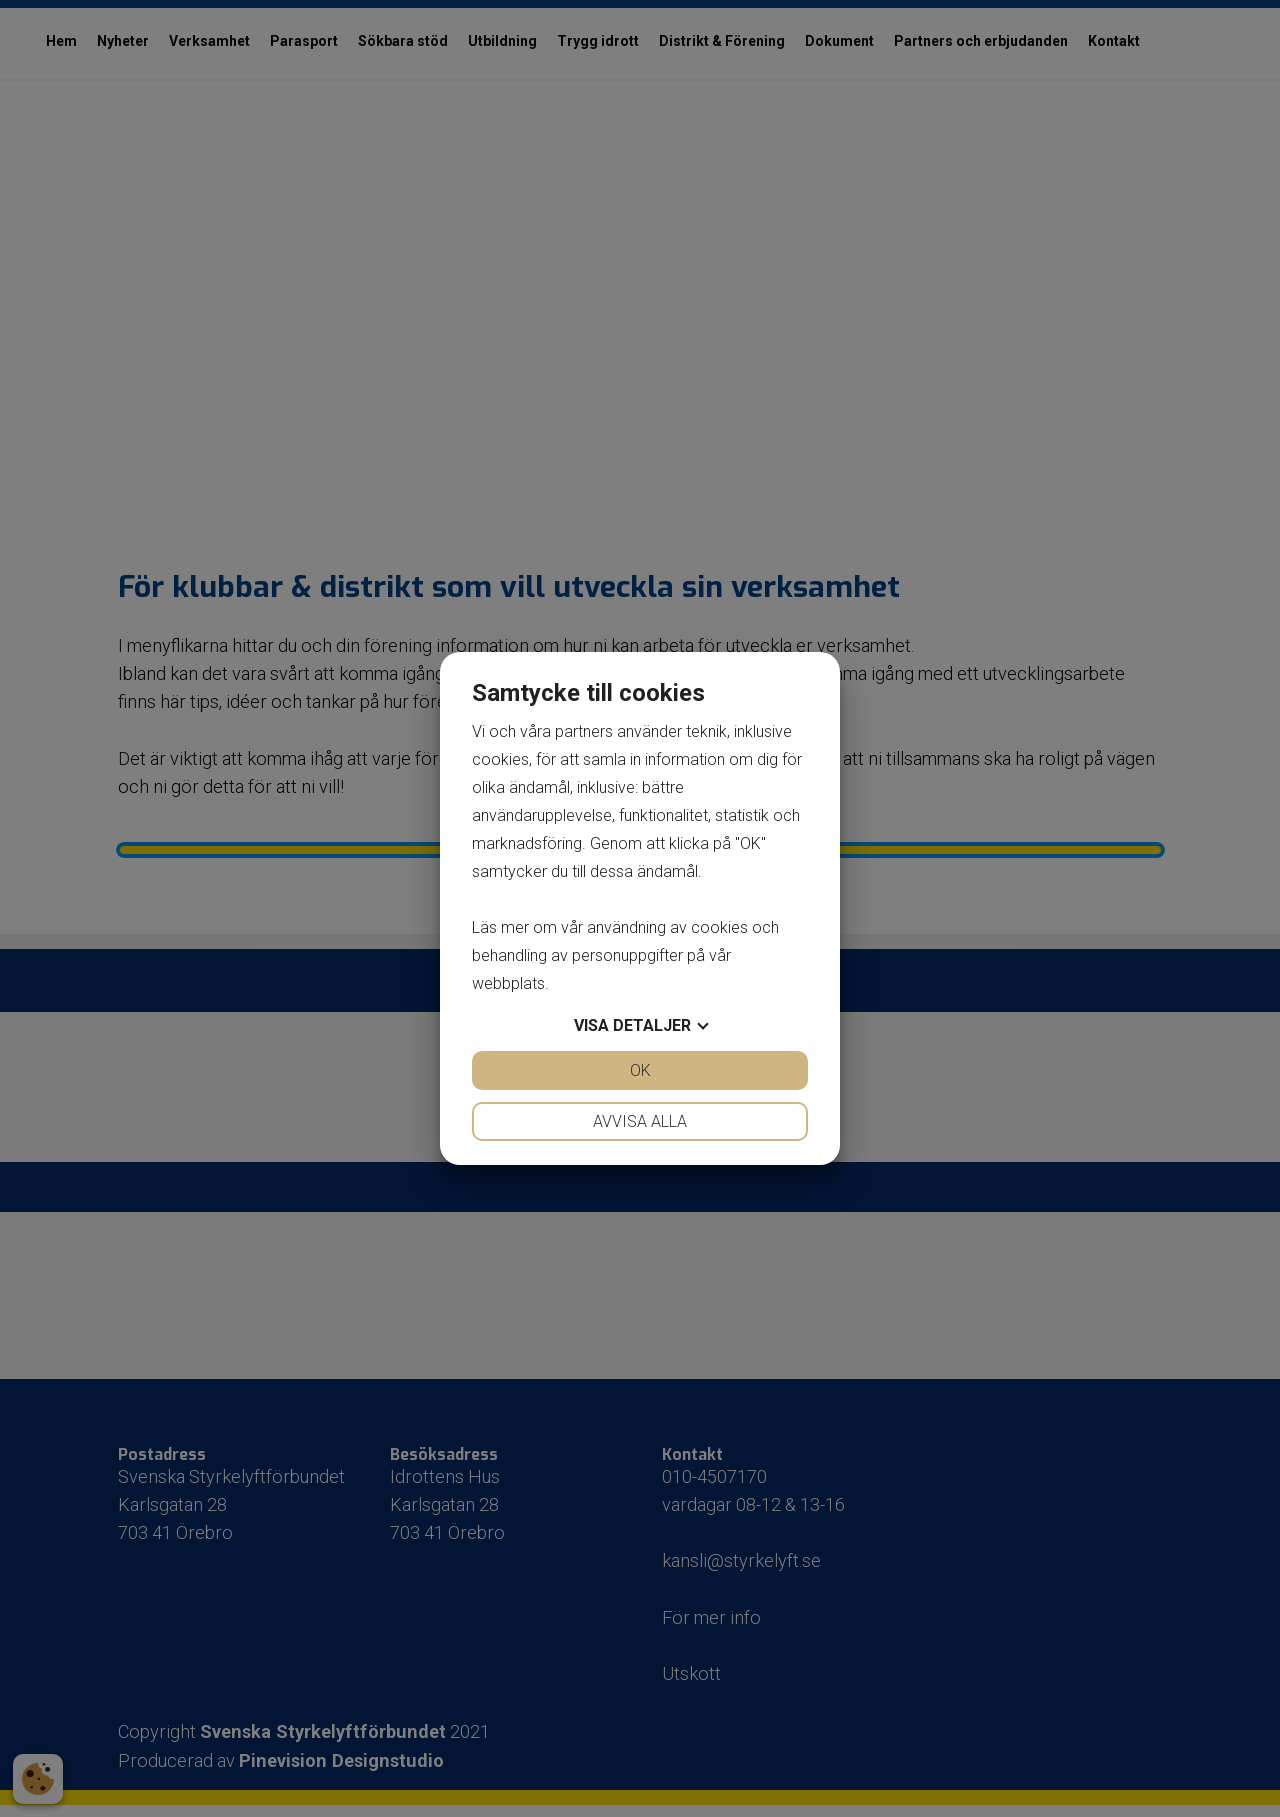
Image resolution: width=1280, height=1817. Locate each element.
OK (640, 1070)
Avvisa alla (640, 1121)
